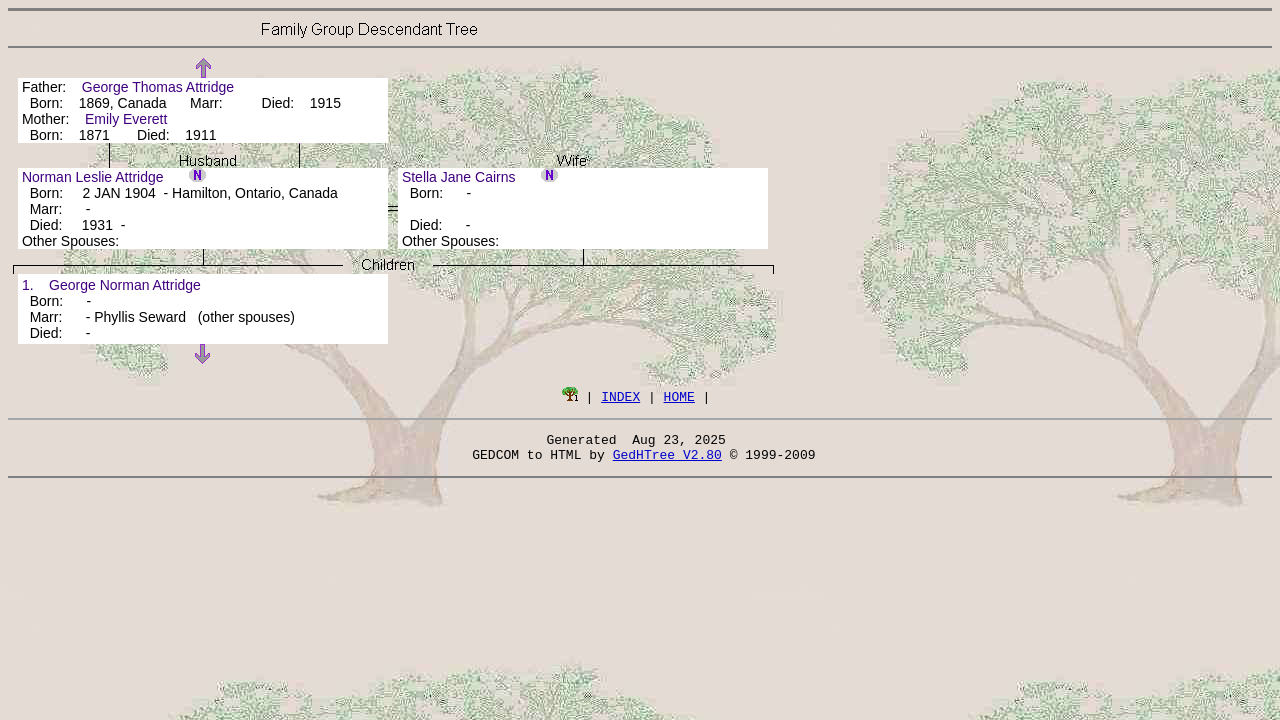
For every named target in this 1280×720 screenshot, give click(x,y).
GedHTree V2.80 (667, 460)
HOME (679, 396)
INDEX (620, 396)
